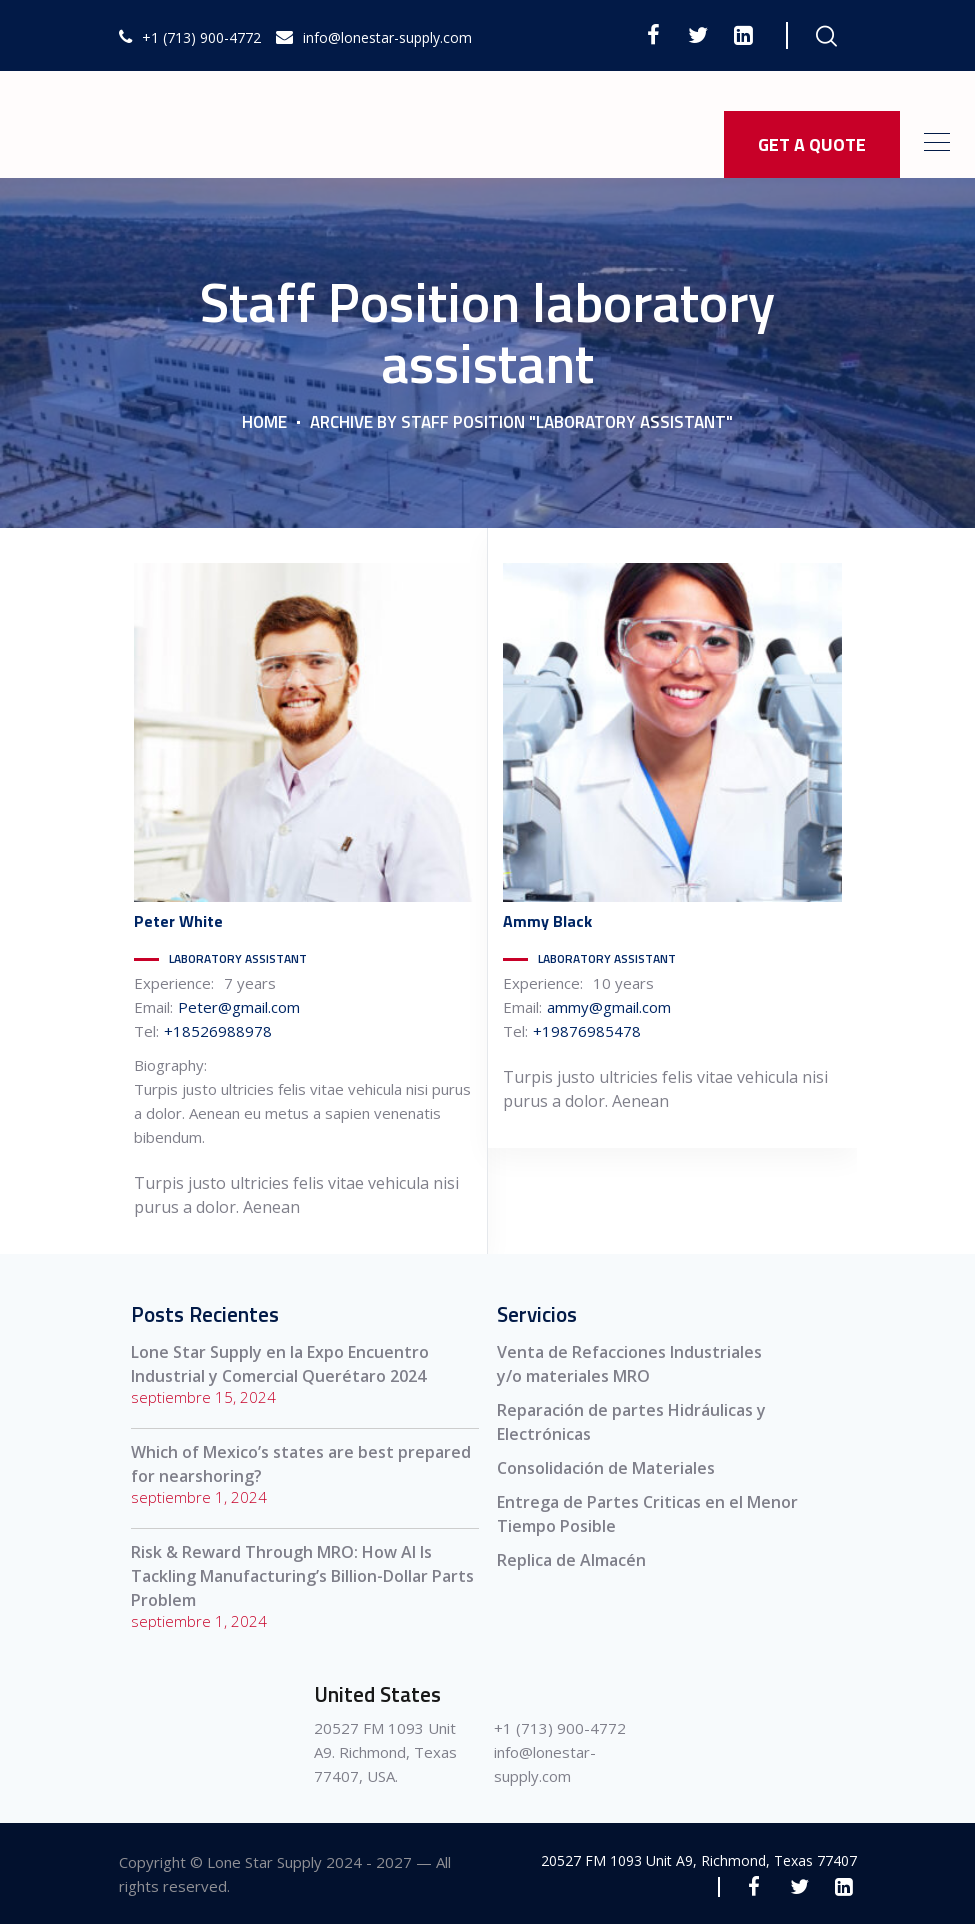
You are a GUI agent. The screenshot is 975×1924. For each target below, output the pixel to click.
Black (547, 921)
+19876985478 (587, 1031)
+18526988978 (218, 1031)
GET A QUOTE (812, 144)
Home (264, 422)
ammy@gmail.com (609, 1007)
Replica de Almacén (571, 1560)
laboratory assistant (238, 958)
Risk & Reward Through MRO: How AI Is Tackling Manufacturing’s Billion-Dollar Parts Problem (302, 1576)
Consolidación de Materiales (606, 1468)
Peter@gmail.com (239, 1007)
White (178, 921)
